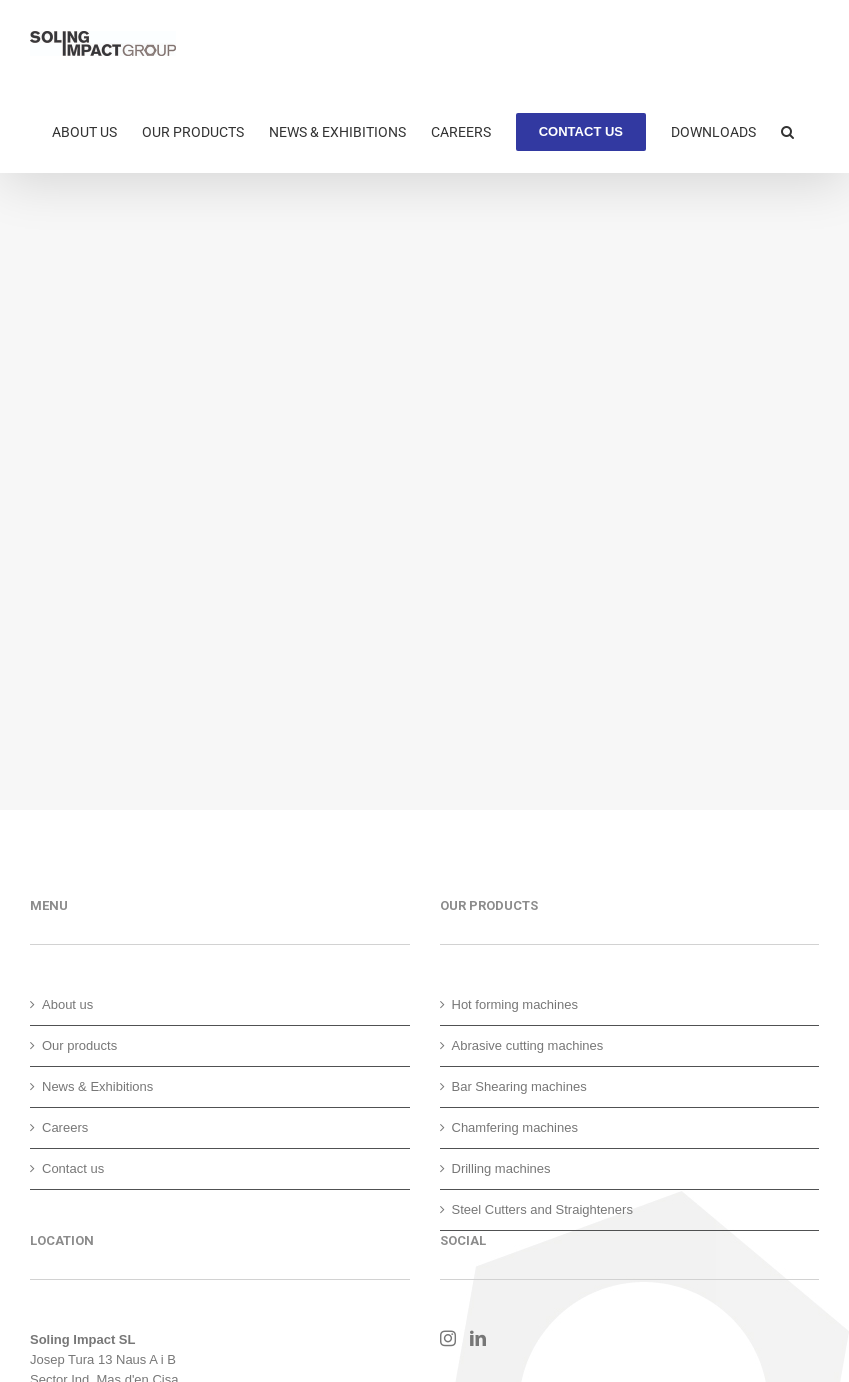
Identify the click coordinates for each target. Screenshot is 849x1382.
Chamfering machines (515, 1127)
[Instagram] (448, 1338)
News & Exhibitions (97, 1086)
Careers (65, 1127)
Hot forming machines (515, 1004)
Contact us (73, 1168)
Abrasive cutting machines (528, 1045)
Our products (79, 1045)
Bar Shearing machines (519, 1086)
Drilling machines (501, 1168)
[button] (787, 130)
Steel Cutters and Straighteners (542, 1209)
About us (67, 1004)
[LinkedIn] (478, 1338)
